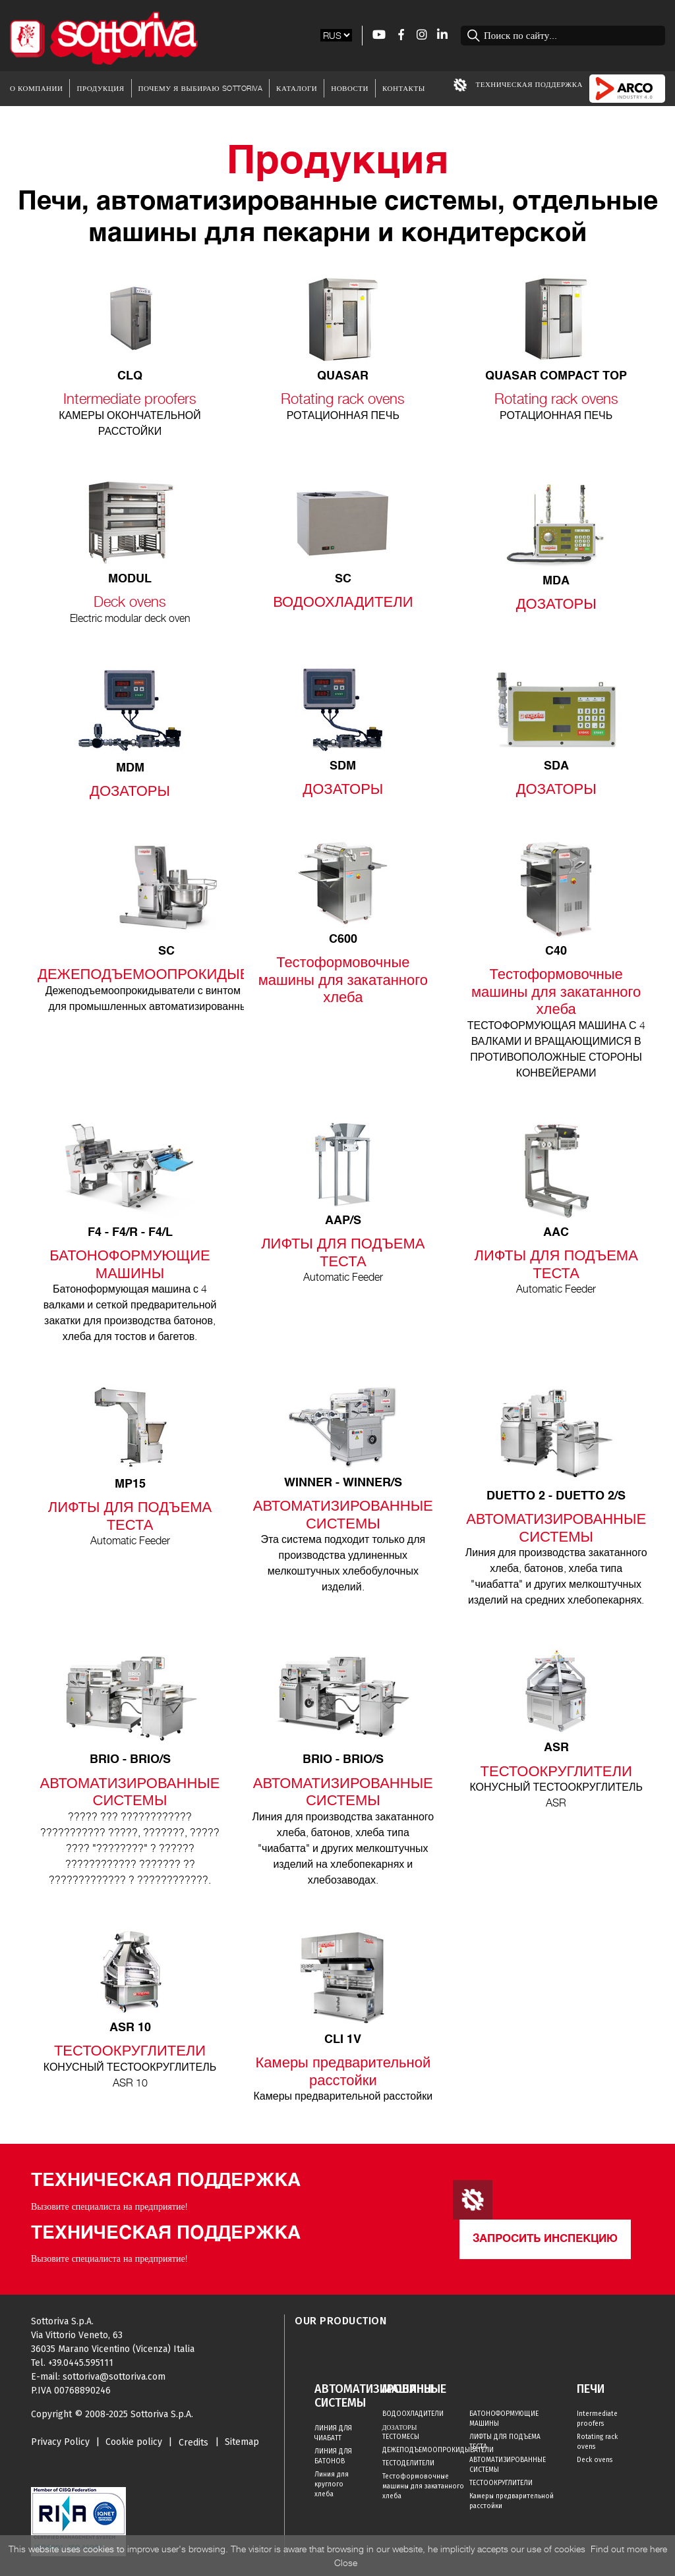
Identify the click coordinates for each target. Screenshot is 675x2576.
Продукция (100, 88)
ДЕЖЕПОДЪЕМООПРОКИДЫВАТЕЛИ (426, 2450)
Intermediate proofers (597, 2419)
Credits (193, 2442)
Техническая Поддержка (518, 85)
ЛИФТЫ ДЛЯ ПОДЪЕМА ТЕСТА (505, 2442)
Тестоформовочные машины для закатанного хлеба (423, 2486)
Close (345, 2562)
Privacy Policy (60, 2442)
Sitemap (242, 2442)
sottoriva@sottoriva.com (114, 2376)
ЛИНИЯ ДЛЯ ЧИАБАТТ (333, 2433)
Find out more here (629, 2548)
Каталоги (296, 88)
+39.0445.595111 (80, 2362)
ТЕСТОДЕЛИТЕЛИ (408, 2463)
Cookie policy (133, 2442)
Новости (349, 88)
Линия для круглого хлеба (331, 2484)
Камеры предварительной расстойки (511, 2501)
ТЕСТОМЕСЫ (400, 2437)
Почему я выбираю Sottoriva (200, 88)
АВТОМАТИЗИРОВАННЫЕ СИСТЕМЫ (507, 2465)
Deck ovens (594, 2460)
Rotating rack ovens (597, 2442)
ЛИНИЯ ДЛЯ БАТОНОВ (333, 2456)
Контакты (403, 88)
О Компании (36, 88)
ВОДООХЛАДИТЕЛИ (413, 2414)
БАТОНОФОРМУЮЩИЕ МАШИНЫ (504, 2419)
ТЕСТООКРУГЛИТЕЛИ (501, 2483)
